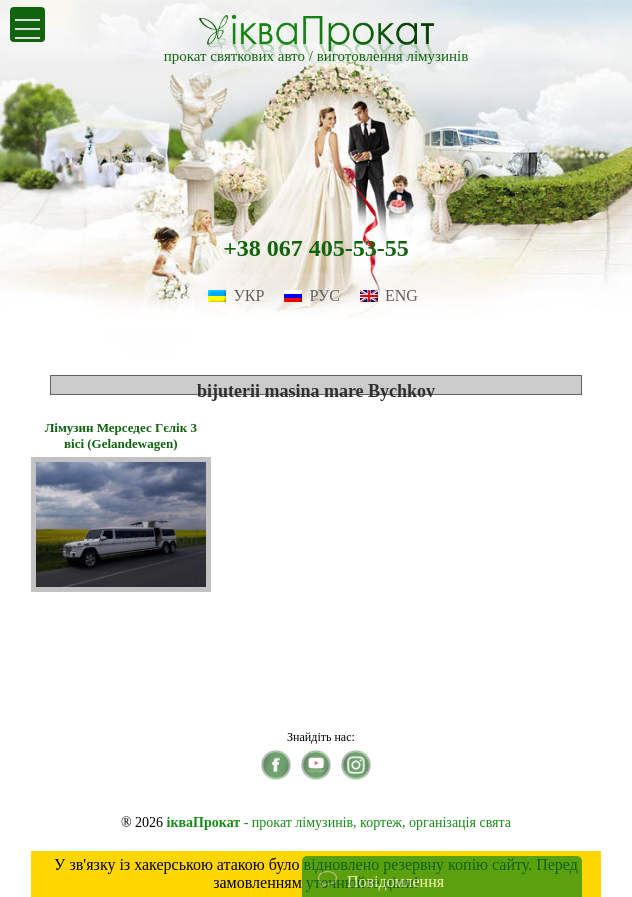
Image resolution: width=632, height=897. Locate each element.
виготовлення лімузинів (393, 56)
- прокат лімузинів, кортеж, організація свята (339, 822)
